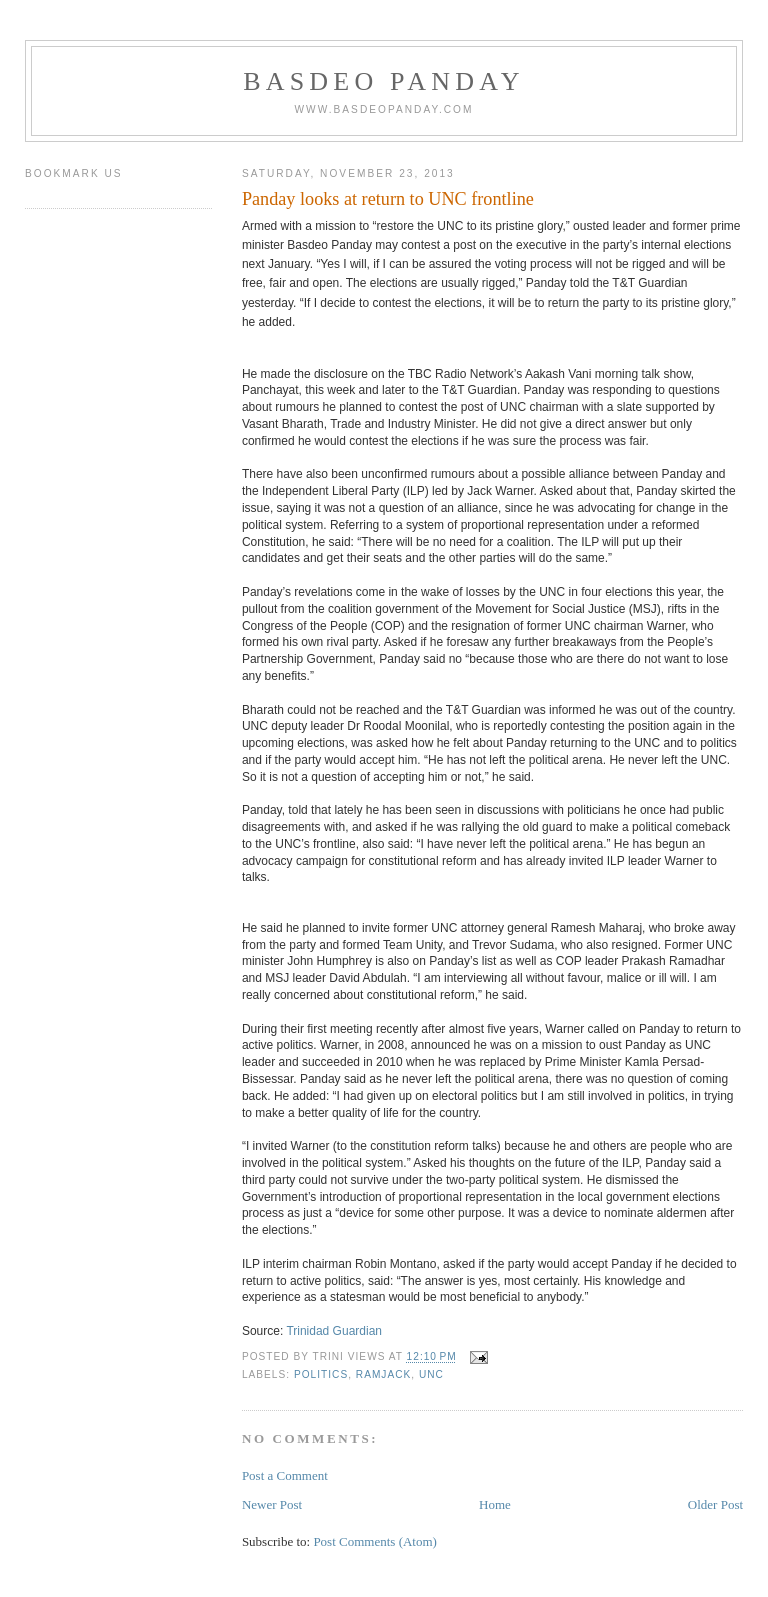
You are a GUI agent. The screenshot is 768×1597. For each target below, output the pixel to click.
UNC (431, 1374)
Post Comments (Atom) (375, 1541)
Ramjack (383, 1374)
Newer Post (272, 1504)
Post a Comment (285, 1475)
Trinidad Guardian (334, 1331)
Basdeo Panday (384, 81)
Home (495, 1504)
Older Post (715, 1504)
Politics (321, 1374)
